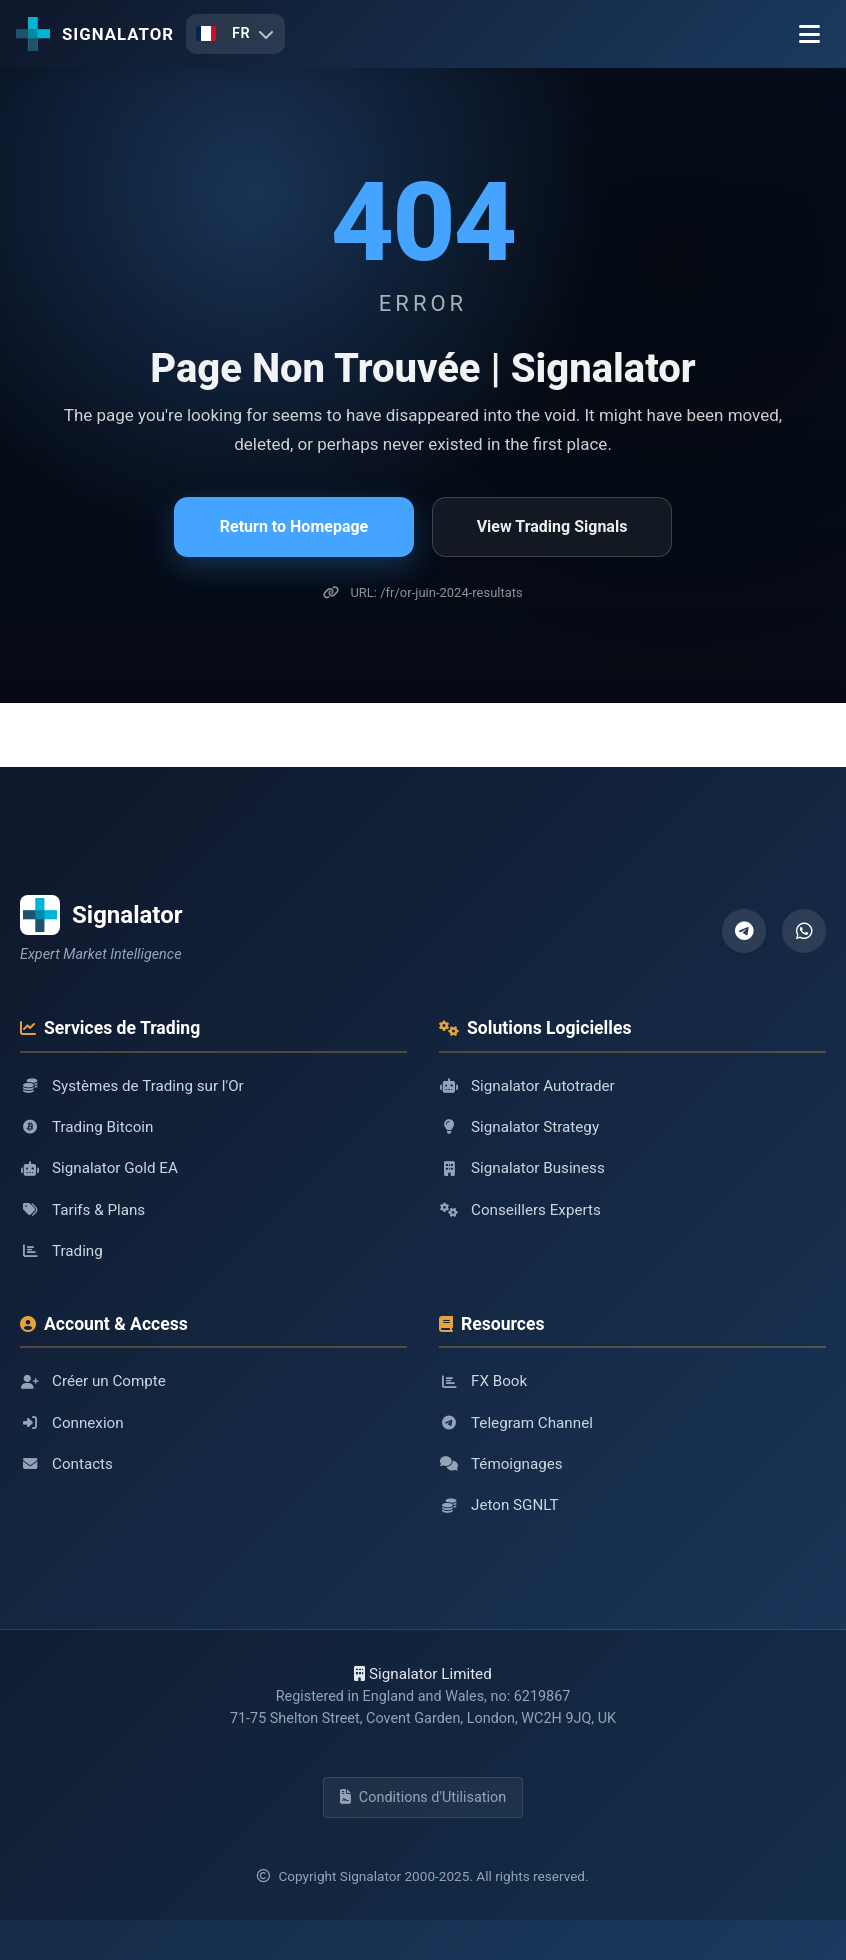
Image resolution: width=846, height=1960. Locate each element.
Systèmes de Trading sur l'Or (132, 1086)
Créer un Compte (93, 1381)
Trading (61, 1251)
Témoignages (501, 1464)
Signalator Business (522, 1168)
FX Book (483, 1381)
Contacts (66, 1464)
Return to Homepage (294, 526)
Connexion (72, 1423)
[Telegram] (744, 931)
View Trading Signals (552, 526)
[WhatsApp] (804, 931)
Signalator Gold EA (99, 1168)
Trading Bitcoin (86, 1127)
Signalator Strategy (519, 1127)
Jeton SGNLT (498, 1505)
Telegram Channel (516, 1423)
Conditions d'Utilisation (423, 1797)
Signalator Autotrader (527, 1086)
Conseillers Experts (520, 1210)
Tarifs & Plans (82, 1210)
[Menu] (809, 34)
